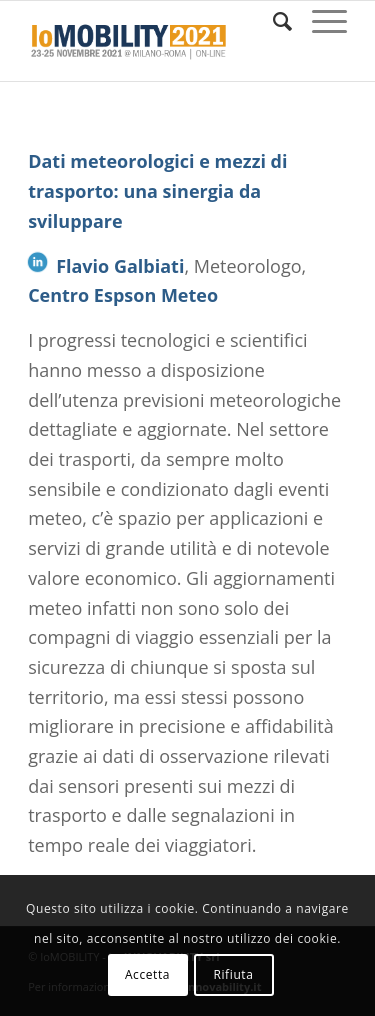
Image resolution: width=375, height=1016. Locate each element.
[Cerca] (272, 21)
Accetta (147, 974)
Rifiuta (233, 974)
